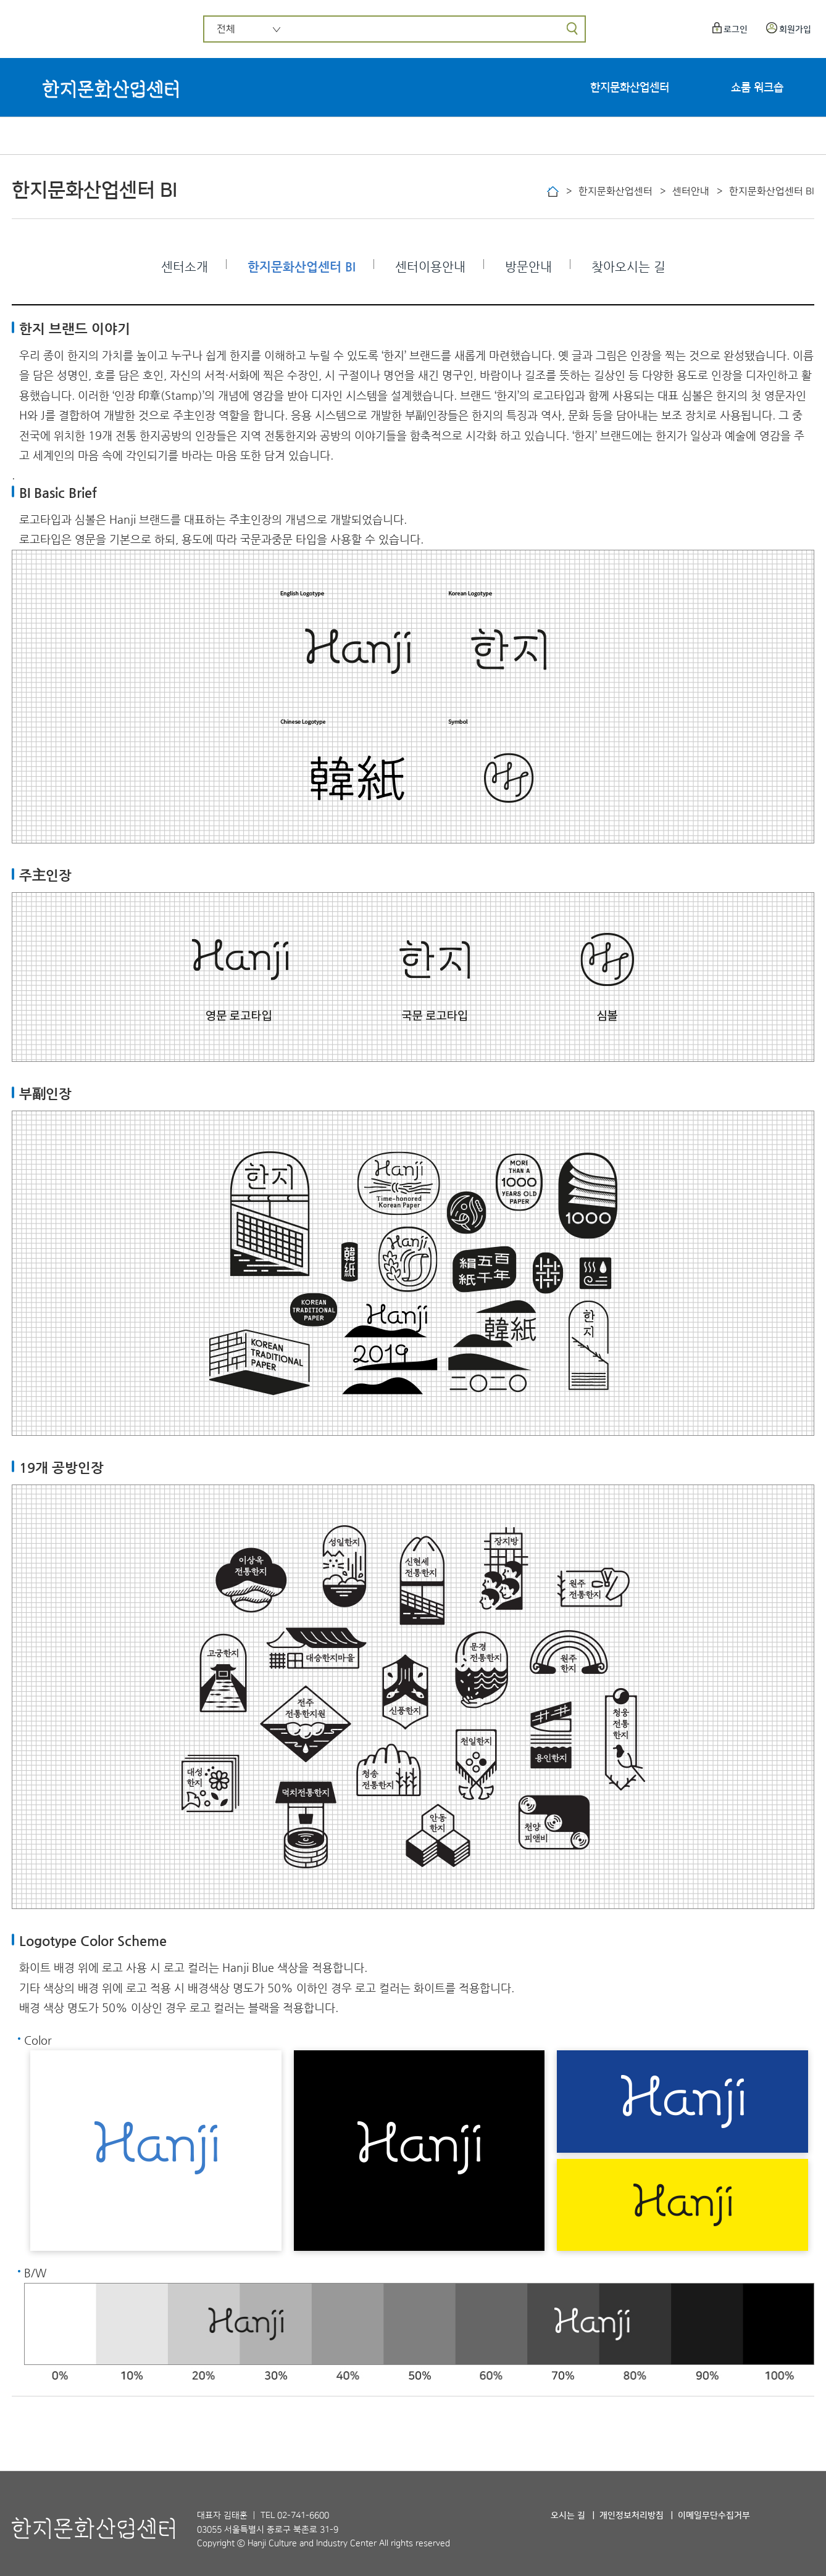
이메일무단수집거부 (714, 2515)
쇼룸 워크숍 (757, 87)
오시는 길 (568, 2515)
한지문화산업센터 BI (302, 267)
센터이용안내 (430, 267)
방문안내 (528, 267)
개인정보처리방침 (631, 2515)
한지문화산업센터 (629, 87)
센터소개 (184, 267)
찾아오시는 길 (628, 267)
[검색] (572, 28)
